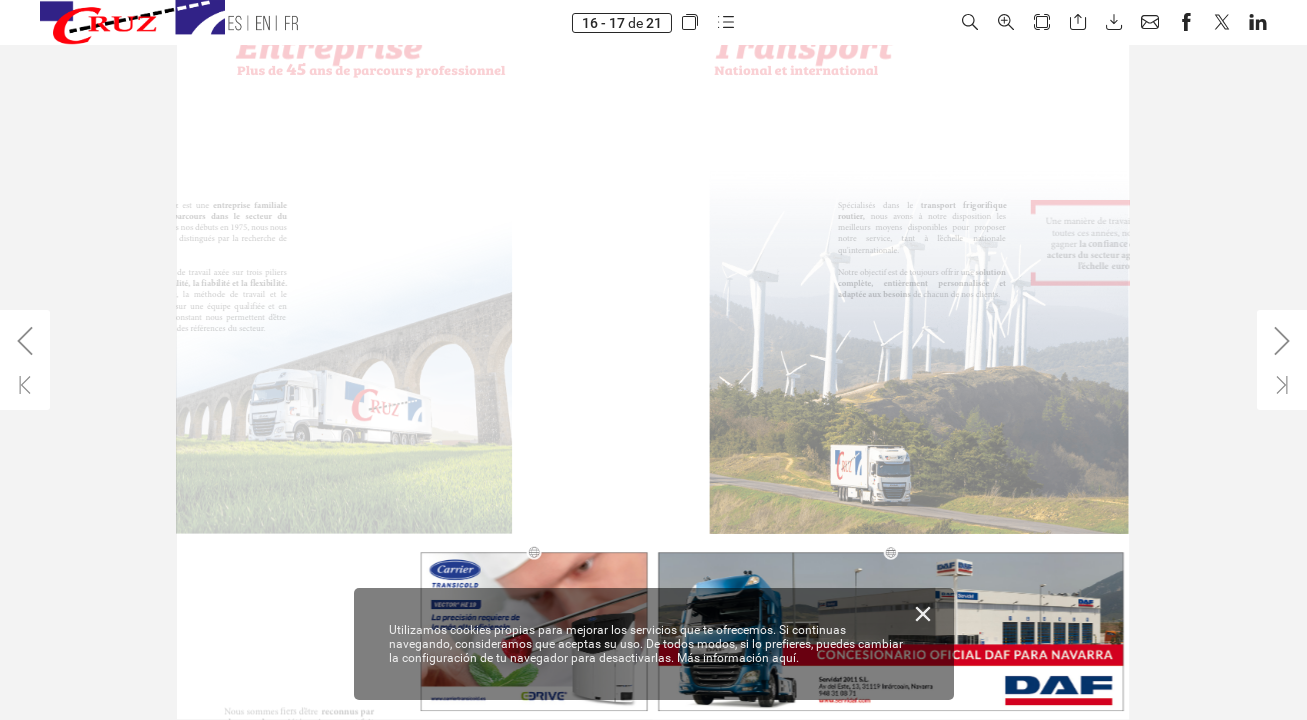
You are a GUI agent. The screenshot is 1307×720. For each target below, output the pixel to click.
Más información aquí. (738, 658)
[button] (690, 22)
